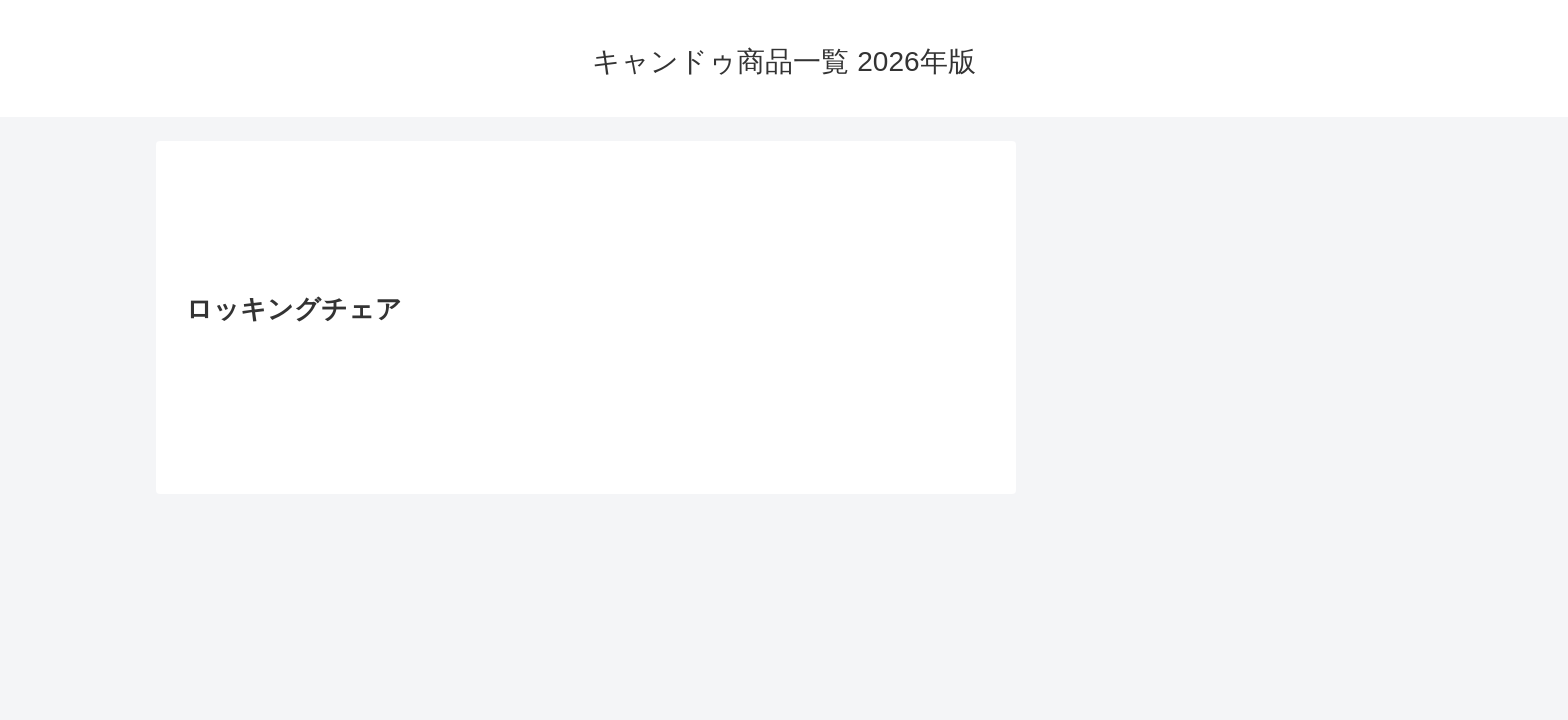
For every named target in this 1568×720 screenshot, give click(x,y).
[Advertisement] (586, 223)
